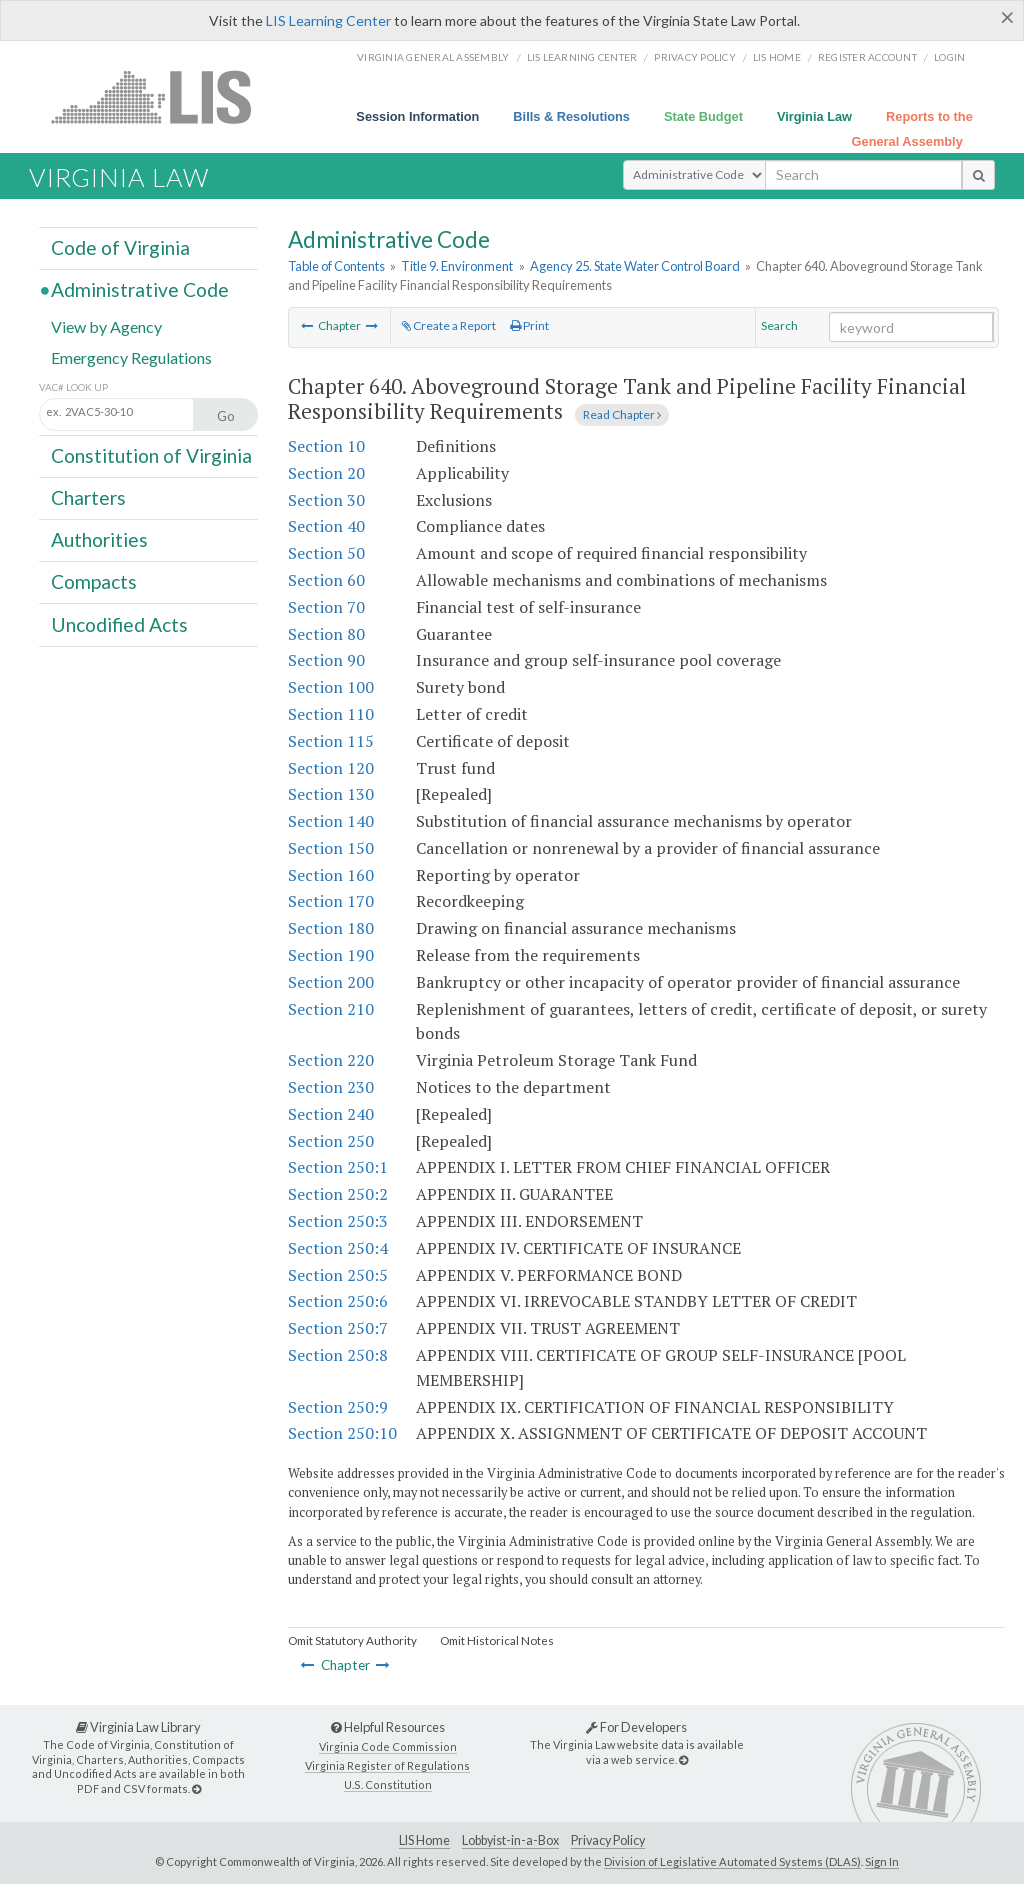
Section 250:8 (338, 1355)
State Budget (703, 116)
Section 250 (331, 1141)
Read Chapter (622, 414)
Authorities (99, 539)
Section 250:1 (338, 1167)
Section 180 (331, 928)
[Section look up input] (137, 413)
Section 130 (331, 794)
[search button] (978, 175)
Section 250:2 (338, 1194)
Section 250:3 (338, 1221)
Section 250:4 (338, 1248)
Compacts (94, 581)
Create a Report (449, 325)
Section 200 (331, 982)
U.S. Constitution (388, 1784)
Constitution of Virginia (151, 455)
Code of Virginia (120, 247)
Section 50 (326, 553)
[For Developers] (683, 1759)
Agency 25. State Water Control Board (635, 266)
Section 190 (331, 955)
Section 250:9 (338, 1407)
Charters (88, 497)
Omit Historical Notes (497, 1640)
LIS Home (424, 1840)
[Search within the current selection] (911, 327)
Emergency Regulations (131, 356)
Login (949, 57)
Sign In (882, 1861)
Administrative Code (140, 289)
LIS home (777, 57)
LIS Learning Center (328, 20)
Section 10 (326, 446)
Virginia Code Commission (388, 1746)
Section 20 (326, 473)
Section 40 (326, 526)
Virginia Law (814, 116)
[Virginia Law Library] (196, 1788)
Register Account (867, 57)
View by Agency (106, 325)
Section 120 (331, 768)
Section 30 (326, 500)
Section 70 (326, 607)
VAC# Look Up (73, 387)
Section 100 (331, 687)
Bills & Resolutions (571, 116)
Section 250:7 (338, 1328)
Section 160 (331, 875)
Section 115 (331, 741)
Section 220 (331, 1060)
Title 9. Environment (457, 266)
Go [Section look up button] (226, 416)
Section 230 (331, 1087)
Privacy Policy (695, 57)
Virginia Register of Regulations (387, 1765)
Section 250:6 (338, 1301)
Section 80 (326, 634)
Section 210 (331, 1009)
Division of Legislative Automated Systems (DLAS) (732, 1861)
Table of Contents (336, 266)
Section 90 (326, 660)
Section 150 (331, 848)
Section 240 (331, 1114)
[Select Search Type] (694, 175)
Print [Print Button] (529, 325)
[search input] (863, 175)
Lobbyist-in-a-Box (510, 1840)
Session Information (417, 116)
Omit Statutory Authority (352, 1640)
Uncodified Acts (119, 623)
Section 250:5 (338, 1275)
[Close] (1007, 17)
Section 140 (331, 821)
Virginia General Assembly (433, 57)
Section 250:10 (342, 1433)
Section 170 (331, 901)
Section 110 (331, 714)
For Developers (636, 1727)
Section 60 (326, 580)
